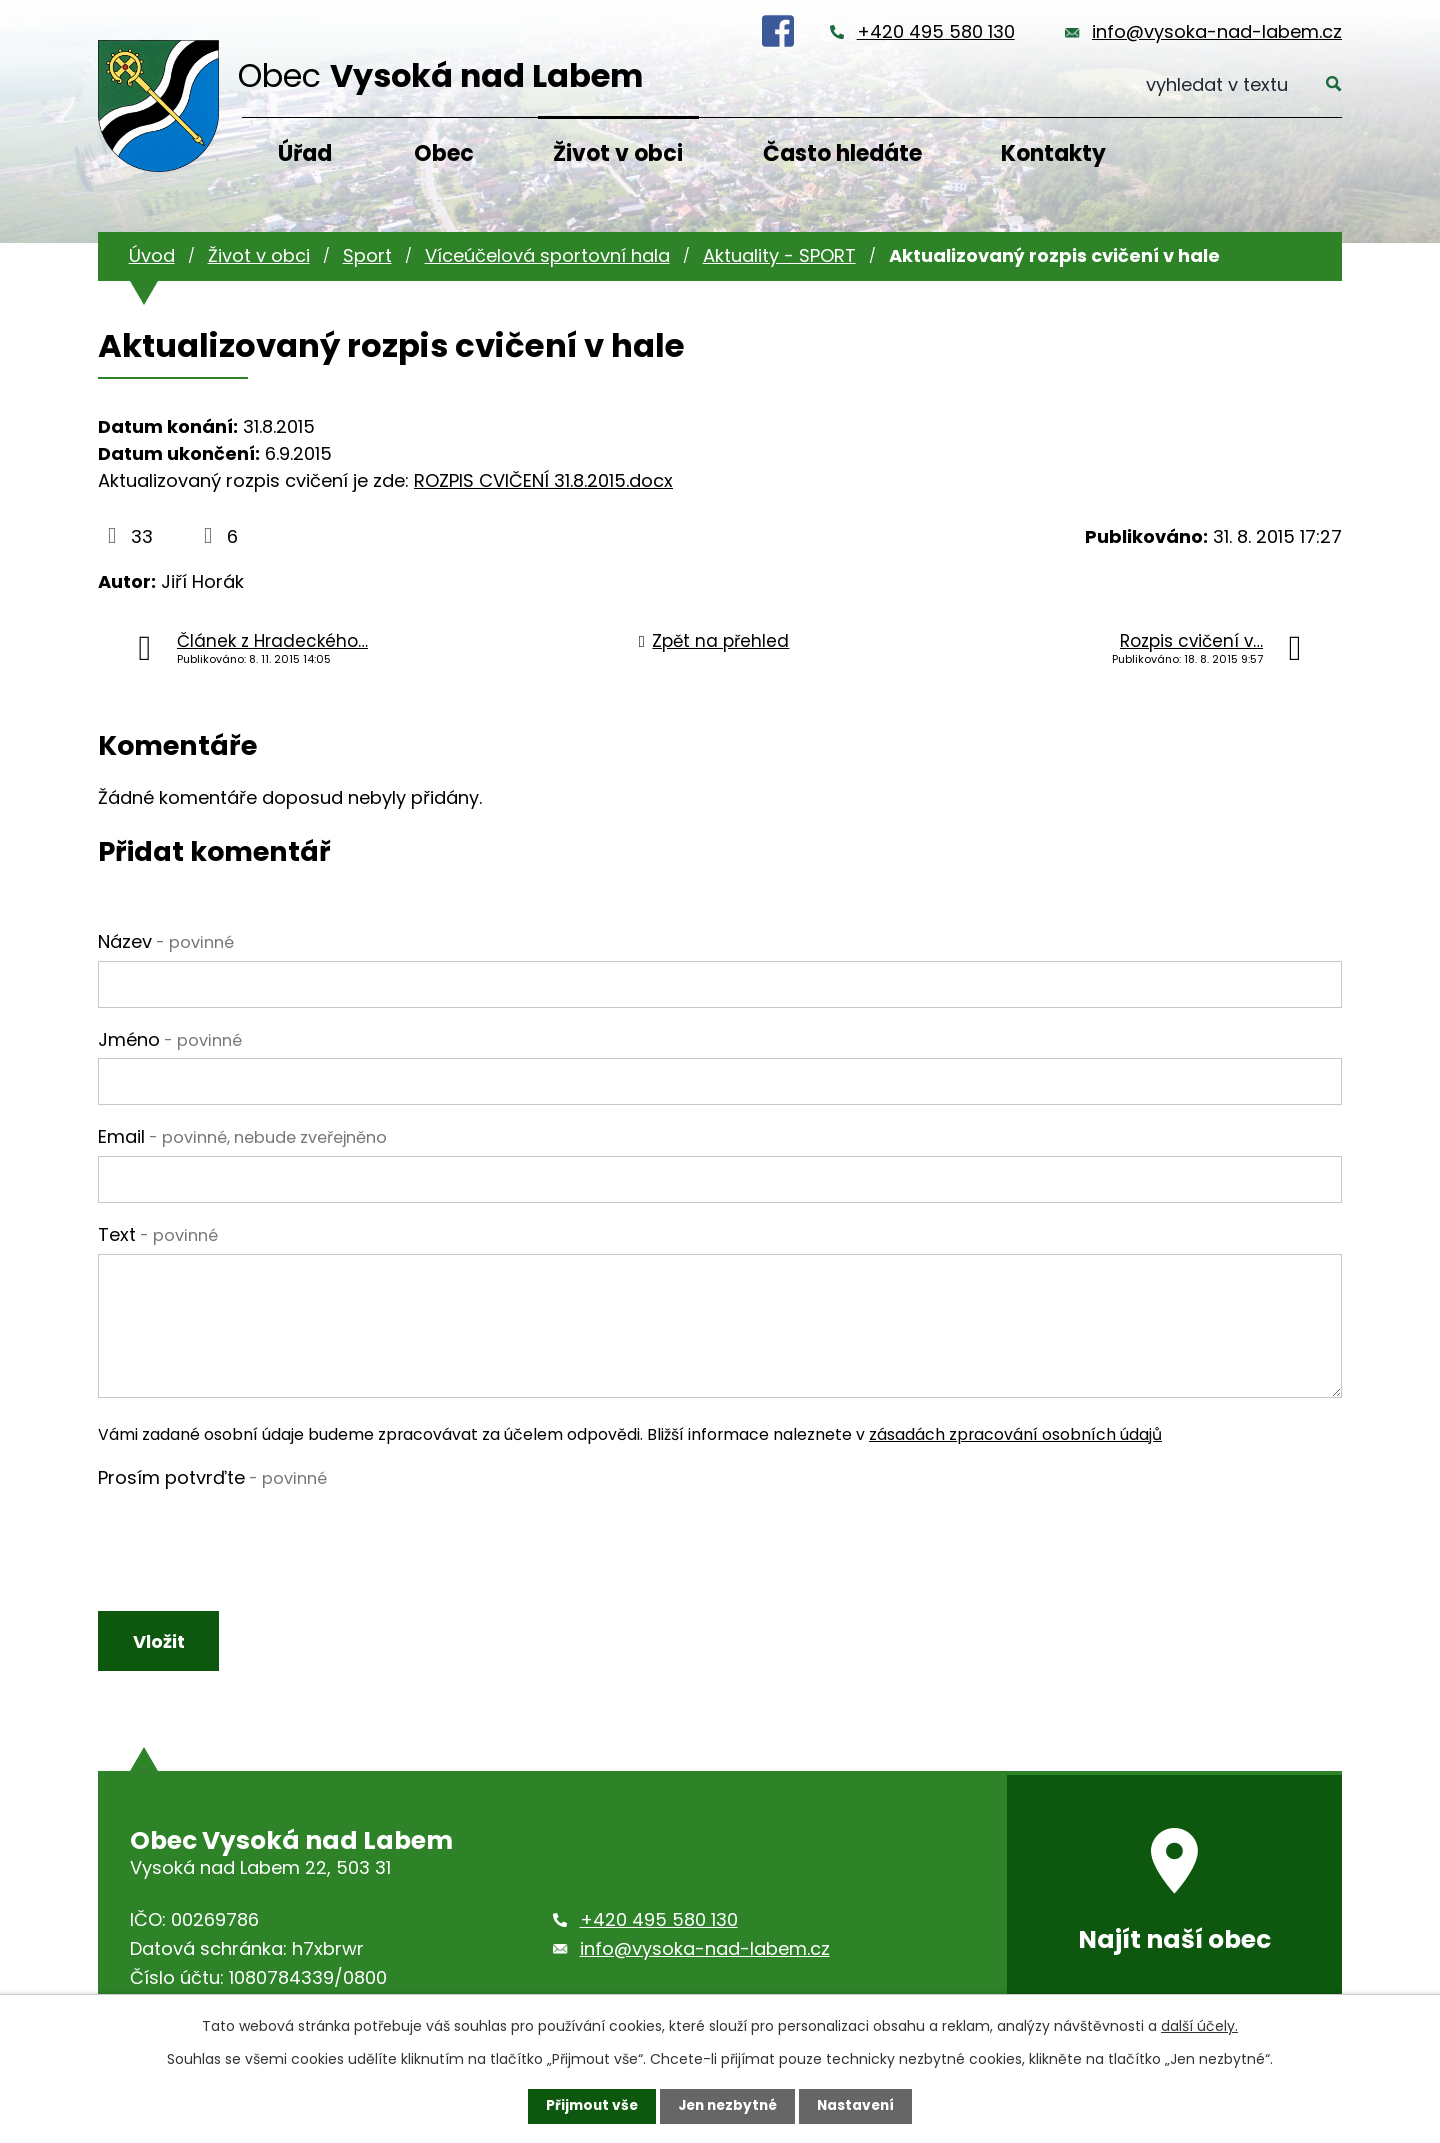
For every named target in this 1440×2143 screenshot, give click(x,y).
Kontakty (1053, 153)
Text (158, 1234)
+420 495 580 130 (936, 31)
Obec (444, 153)
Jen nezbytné (727, 2106)
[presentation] (250, 1536)
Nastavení (860, 2106)
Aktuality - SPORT (779, 255)
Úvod (152, 255)
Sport (367, 255)
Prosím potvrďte (212, 1477)
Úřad (305, 153)
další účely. (1199, 2026)
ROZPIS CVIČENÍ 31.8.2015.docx (543, 480)
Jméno (170, 1039)
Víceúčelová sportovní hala (547, 255)
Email (242, 1136)
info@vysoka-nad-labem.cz (1217, 31)
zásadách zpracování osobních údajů (1015, 1434)
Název (166, 941)
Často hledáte (842, 153)
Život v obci (618, 153)
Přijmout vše (587, 2106)
